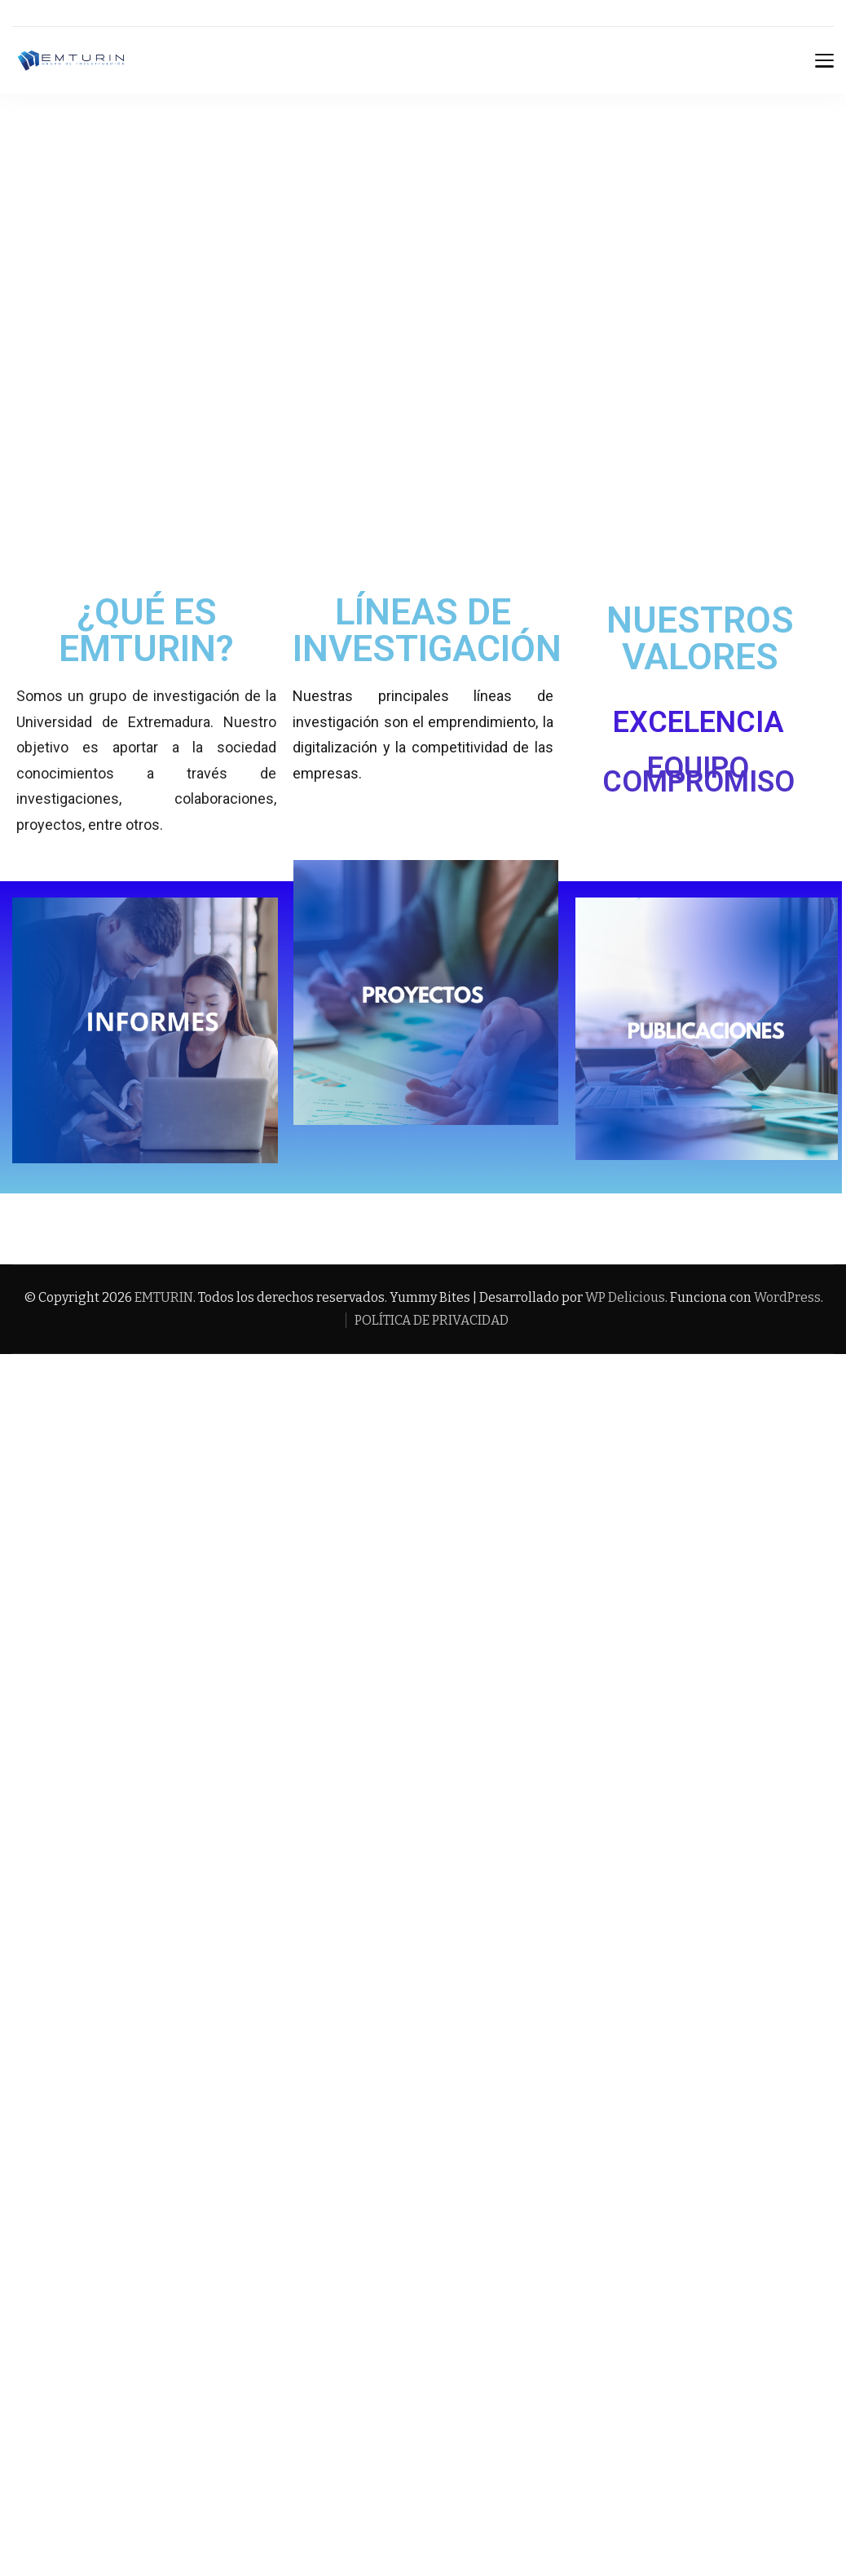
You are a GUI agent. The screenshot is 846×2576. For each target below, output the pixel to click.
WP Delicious (625, 1297)
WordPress (787, 1297)
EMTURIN (163, 1297)
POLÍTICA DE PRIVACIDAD (432, 1320)
